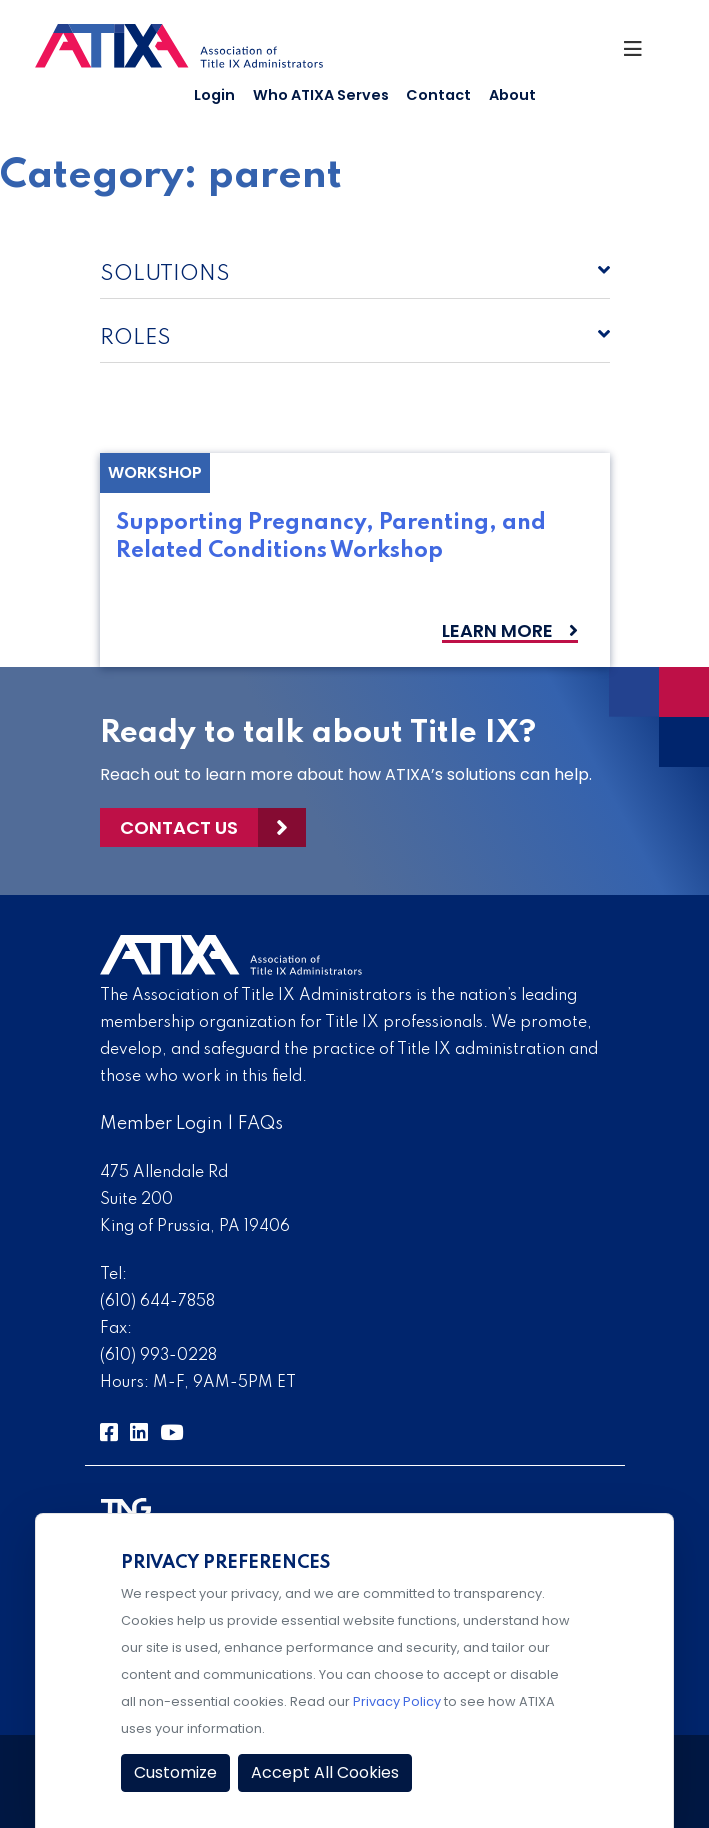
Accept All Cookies (325, 1772)
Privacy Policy (397, 1701)
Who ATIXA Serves (321, 95)
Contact (438, 95)
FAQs (260, 1124)
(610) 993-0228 (158, 1356)
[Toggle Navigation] (640, 54)
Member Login (161, 1124)
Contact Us (179, 827)
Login (214, 95)
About (512, 95)
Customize (175, 1772)
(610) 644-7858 (157, 1302)
